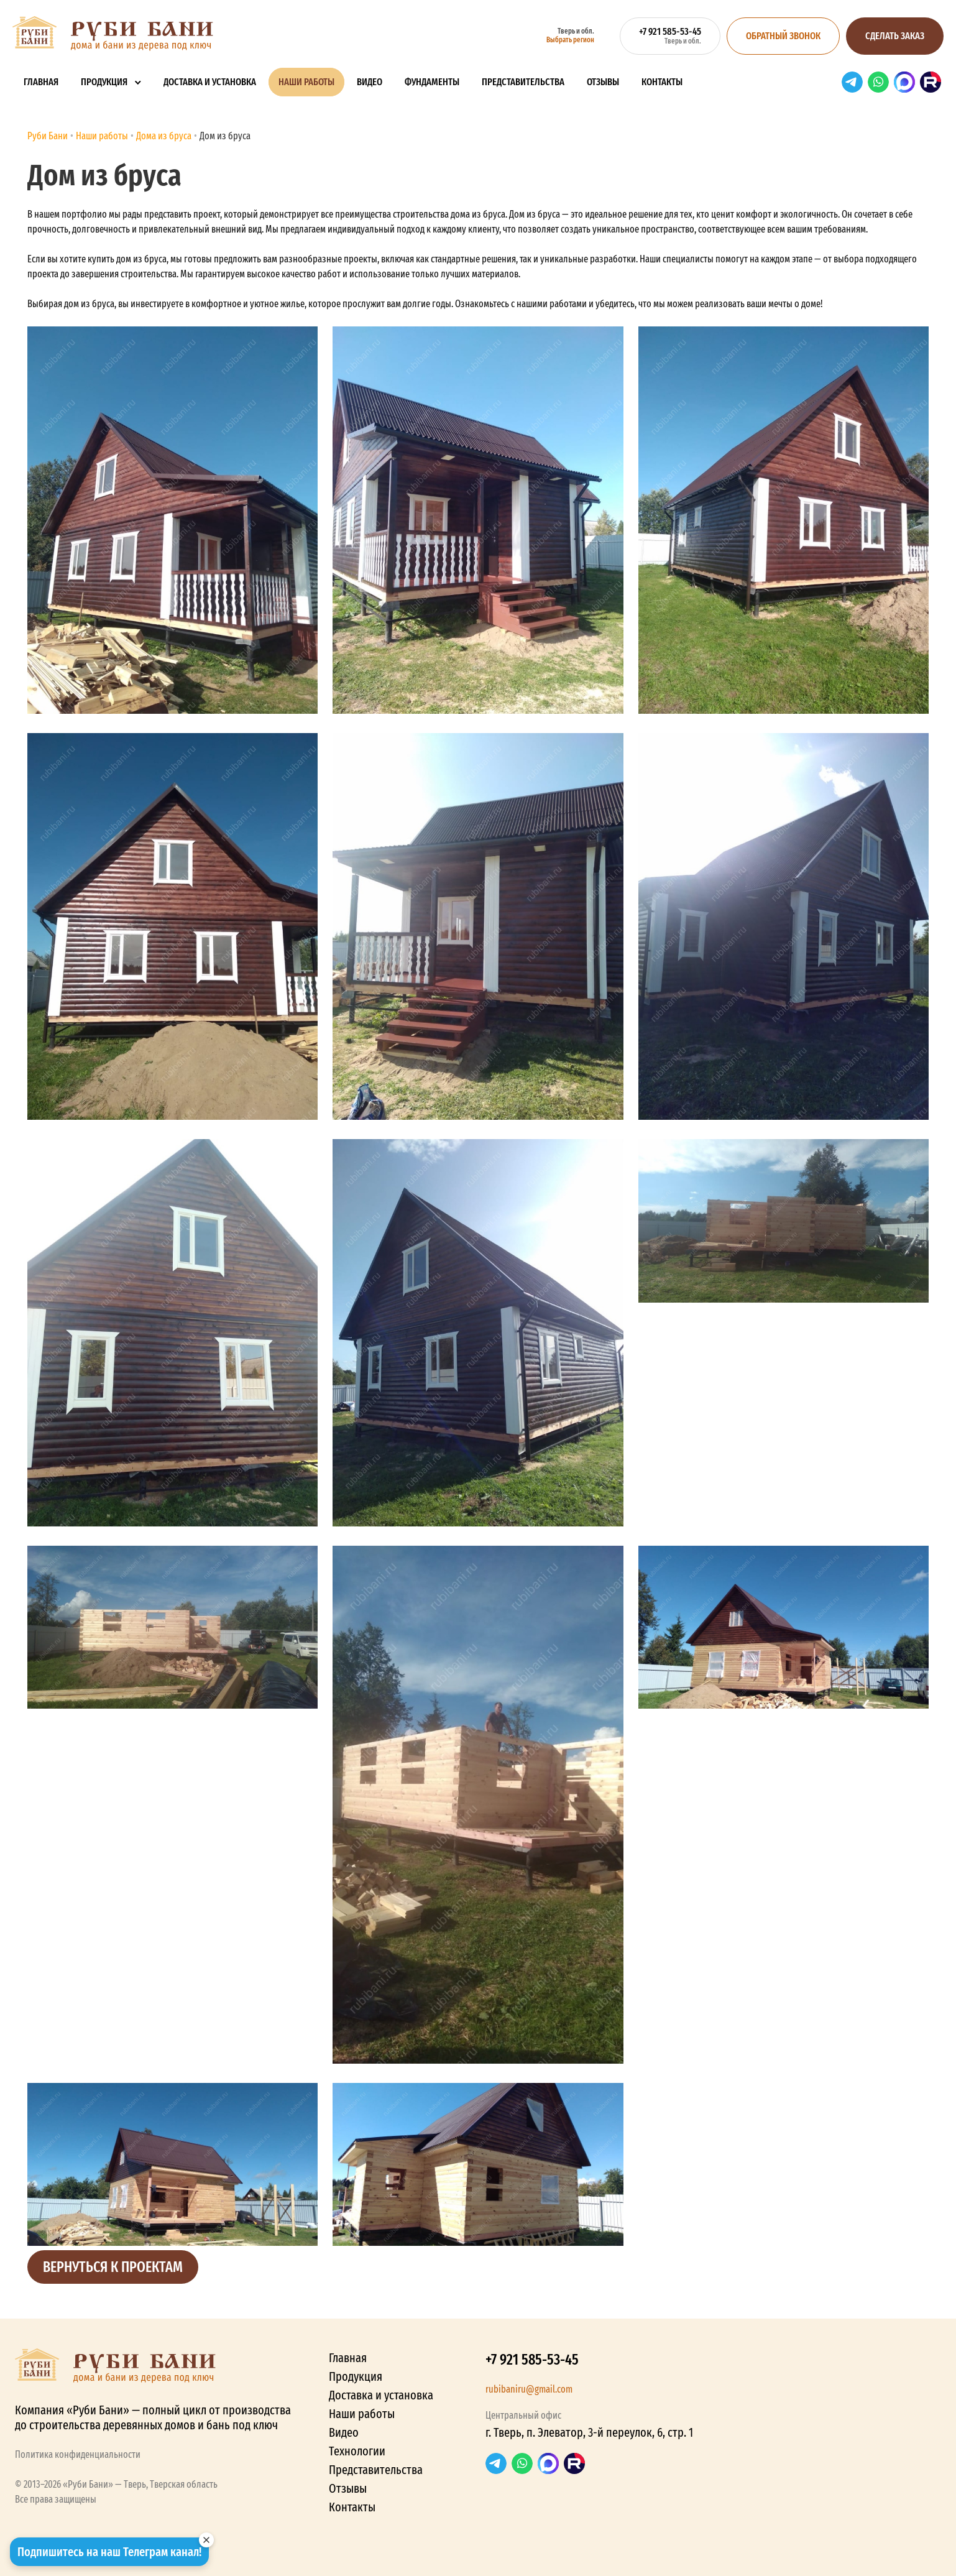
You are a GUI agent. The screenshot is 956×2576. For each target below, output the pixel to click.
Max (904, 82)
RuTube (930, 82)
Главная (41, 82)
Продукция (104, 82)
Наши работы (306, 82)
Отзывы (603, 82)
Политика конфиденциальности (77, 2454)
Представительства (523, 82)
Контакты (662, 82)
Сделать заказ (894, 36)
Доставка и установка (209, 82)
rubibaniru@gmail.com (528, 2389)
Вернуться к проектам (113, 2267)
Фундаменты (432, 82)
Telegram (852, 82)
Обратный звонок (783, 36)
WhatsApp (878, 82)
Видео (369, 82)
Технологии (357, 2451)
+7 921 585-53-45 (532, 2359)
